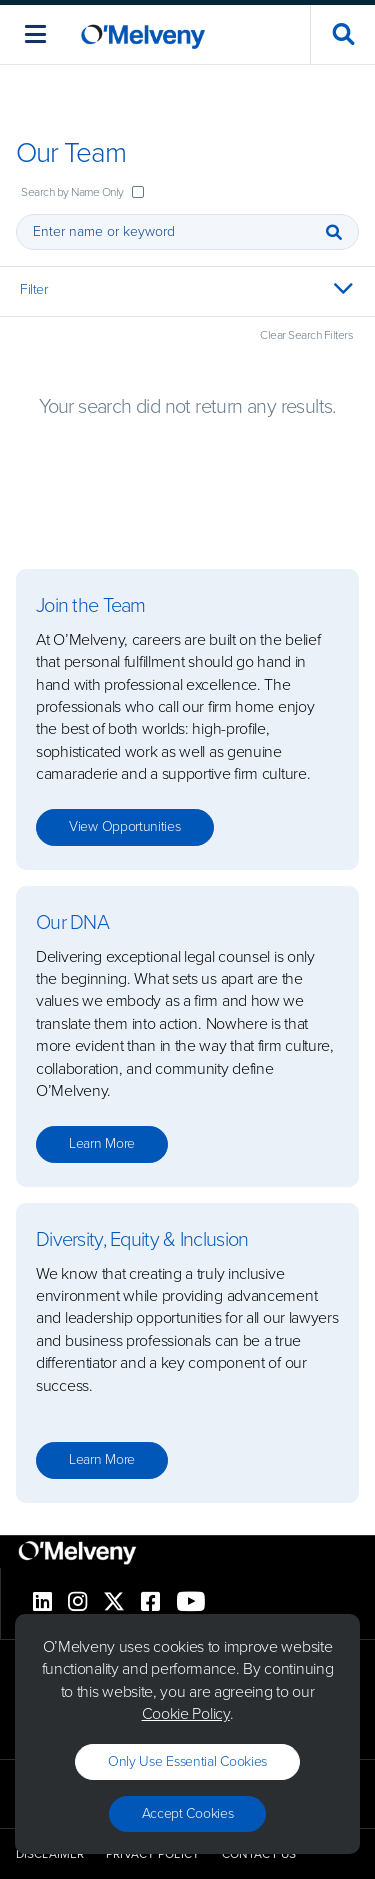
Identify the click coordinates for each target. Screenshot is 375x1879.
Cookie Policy (186, 1713)
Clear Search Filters (306, 335)
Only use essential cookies (187, 1761)
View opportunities (125, 826)
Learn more (102, 1143)
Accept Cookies (188, 1813)
